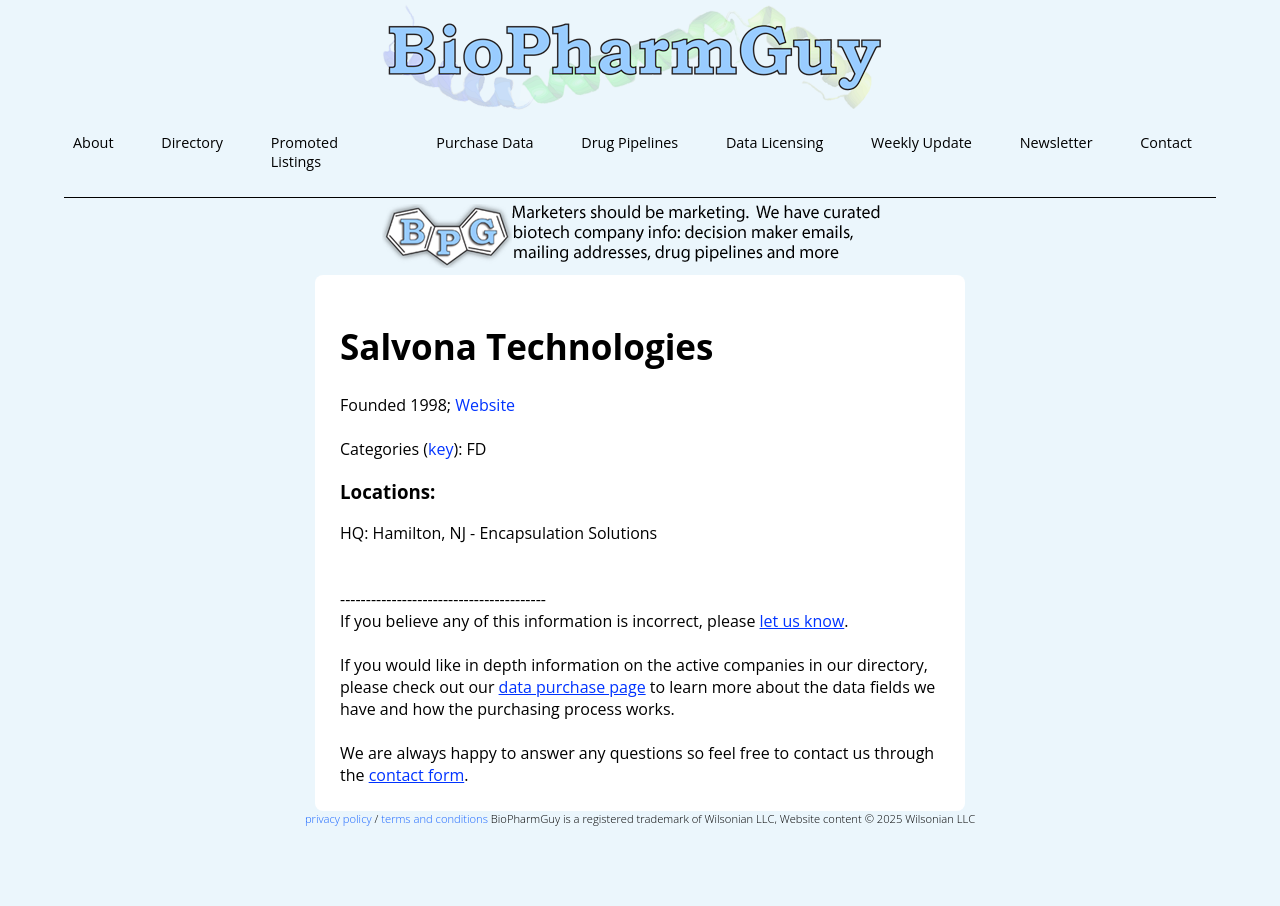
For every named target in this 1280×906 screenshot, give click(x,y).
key (440, 449)
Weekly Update (921, 142)
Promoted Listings (304, 152)
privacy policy (338, 818)
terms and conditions (434, 818)
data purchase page (572, 687)
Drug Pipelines (629, 142)
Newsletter (1056, 142)
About (93, 142)
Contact (1166, 142)
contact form (417, 775)
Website (485, 405)
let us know (802, 621)
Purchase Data (484, 142)
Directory (192, 142)
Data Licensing (774, 142)
